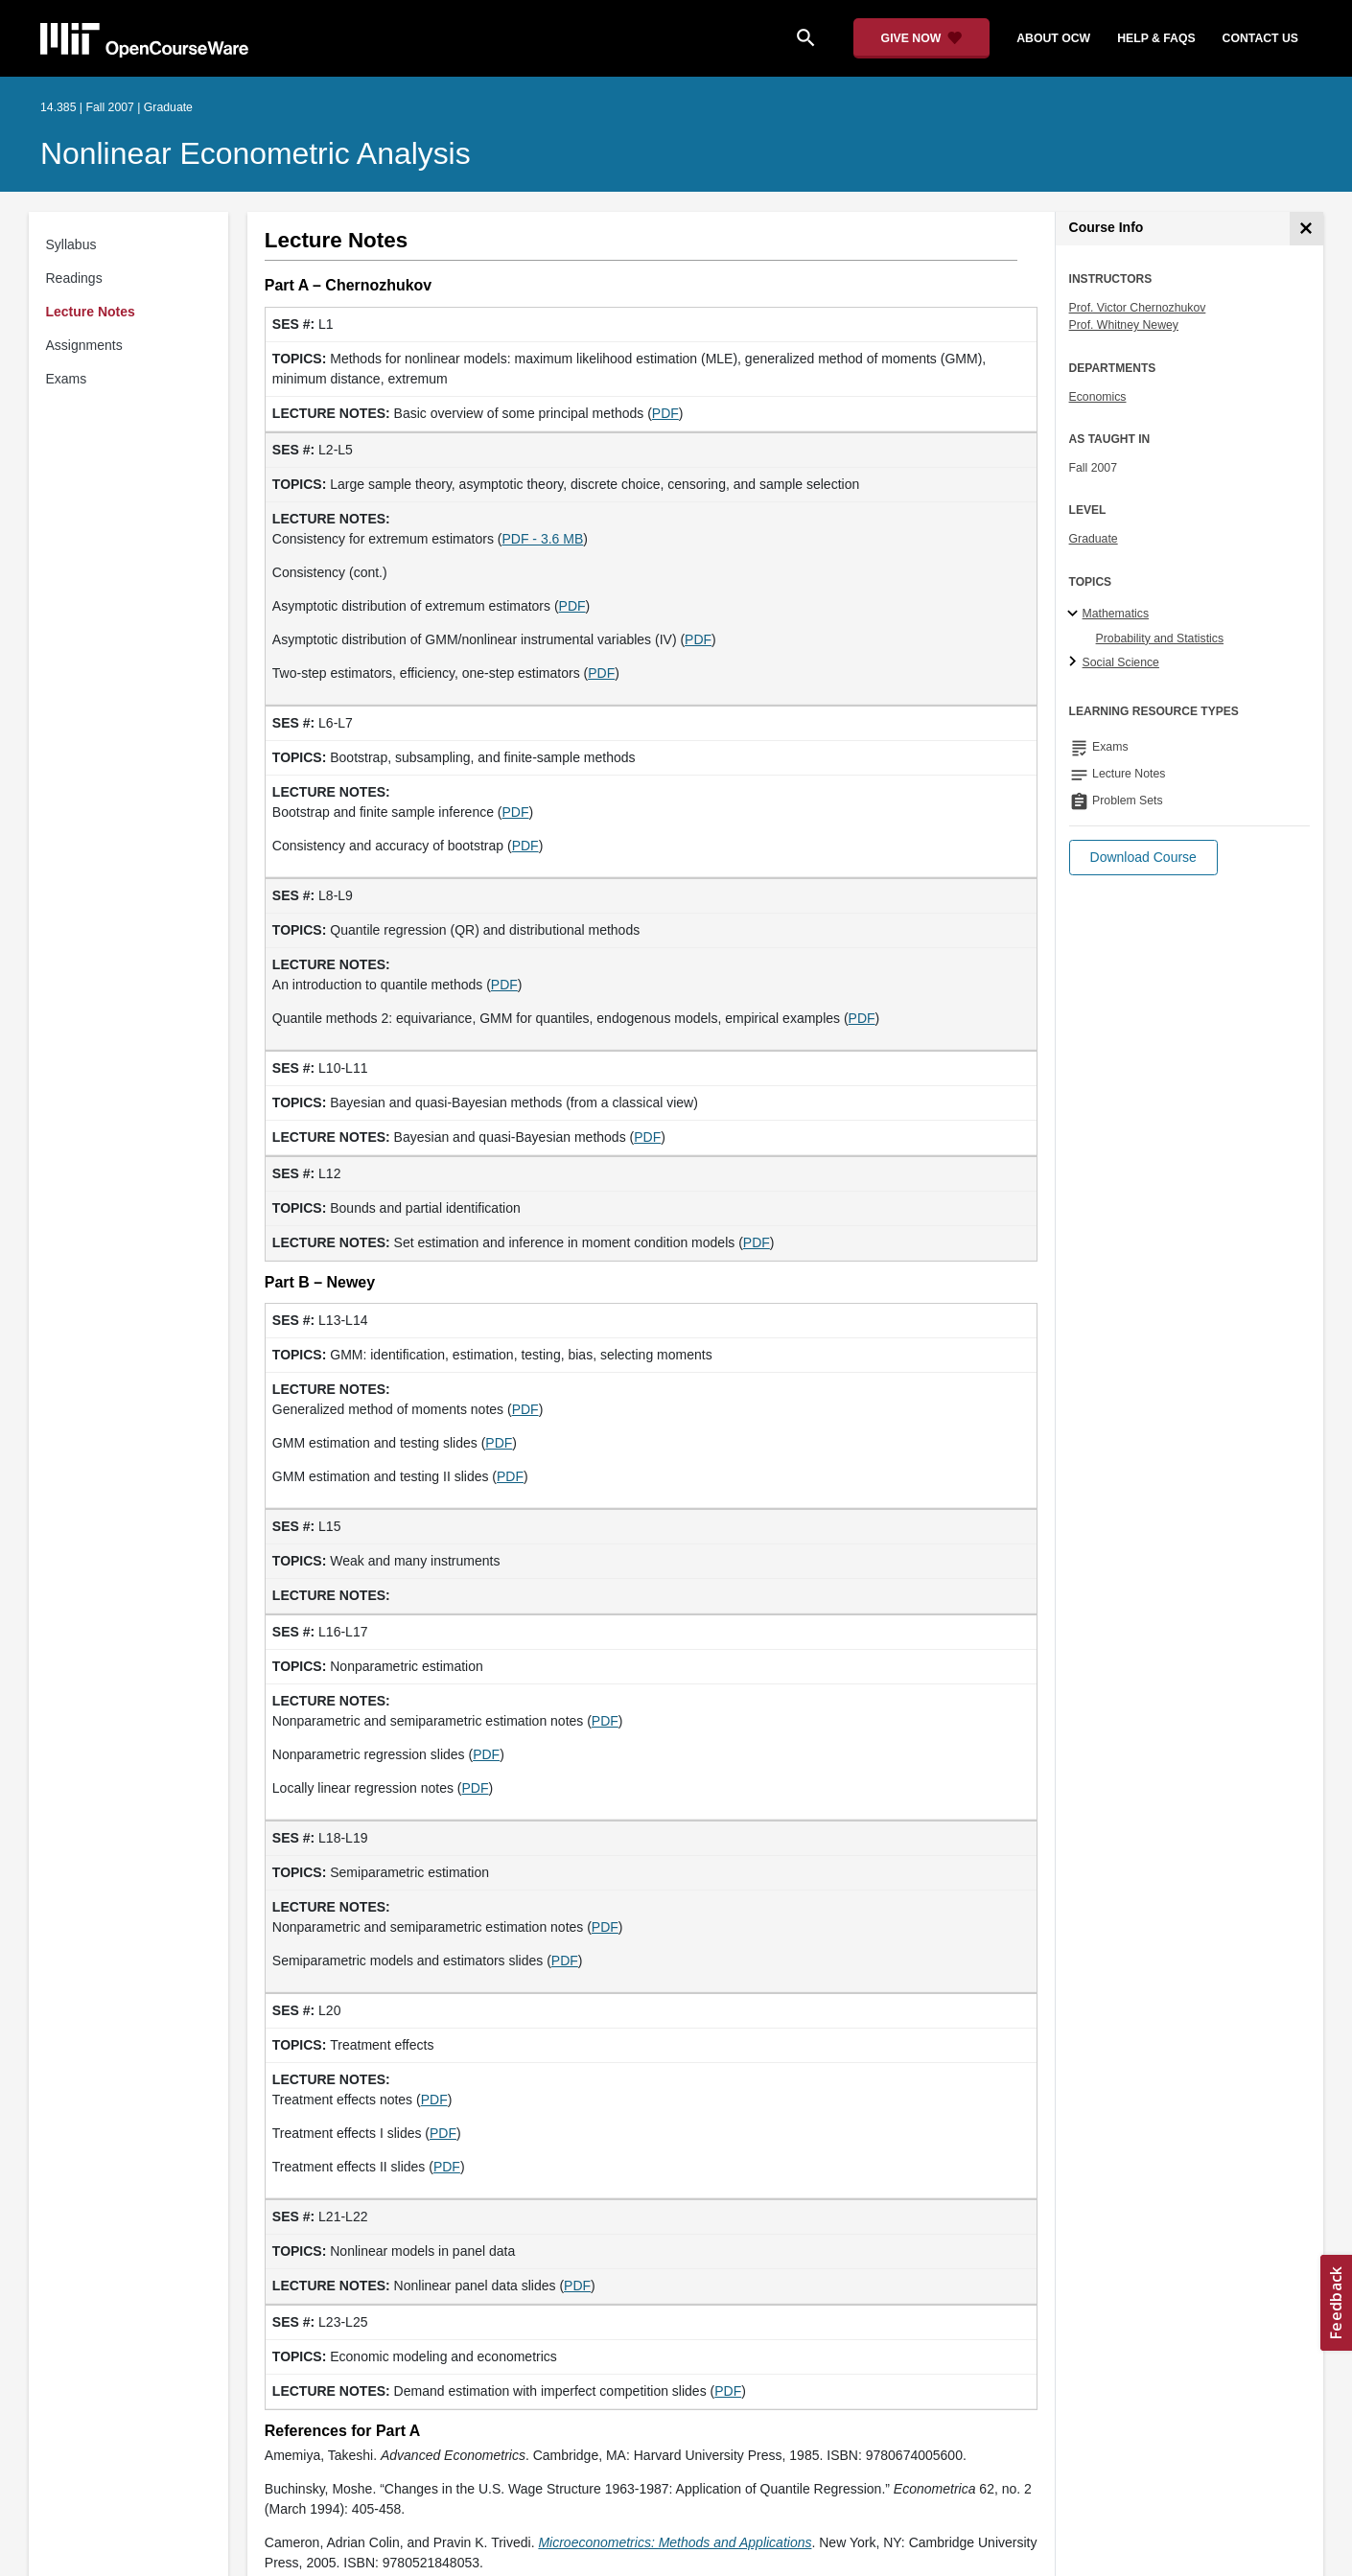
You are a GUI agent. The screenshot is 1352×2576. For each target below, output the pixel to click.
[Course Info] (1306, 228)
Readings (74, 278)
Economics (1098, 397)
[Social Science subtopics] (1075, 662)
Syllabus (71, 244)
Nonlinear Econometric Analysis (255, 153)
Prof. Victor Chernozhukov (1137, 307)
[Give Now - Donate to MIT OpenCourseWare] (922, 38)
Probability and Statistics (1160, 638)
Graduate (1093, 538)
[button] (1143, 857)
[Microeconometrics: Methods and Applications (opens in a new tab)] (674, 2542)
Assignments (84, 345)
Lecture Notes (90, 311)
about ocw (1053, 38)
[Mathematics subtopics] (1075, 614)
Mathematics (1116, 613)
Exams (66, 378)
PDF (665, 413)
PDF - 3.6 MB (542, 538)
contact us (1260, 38)
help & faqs (1156, 38)
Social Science (1121, 662)
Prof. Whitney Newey (1123, 325)
